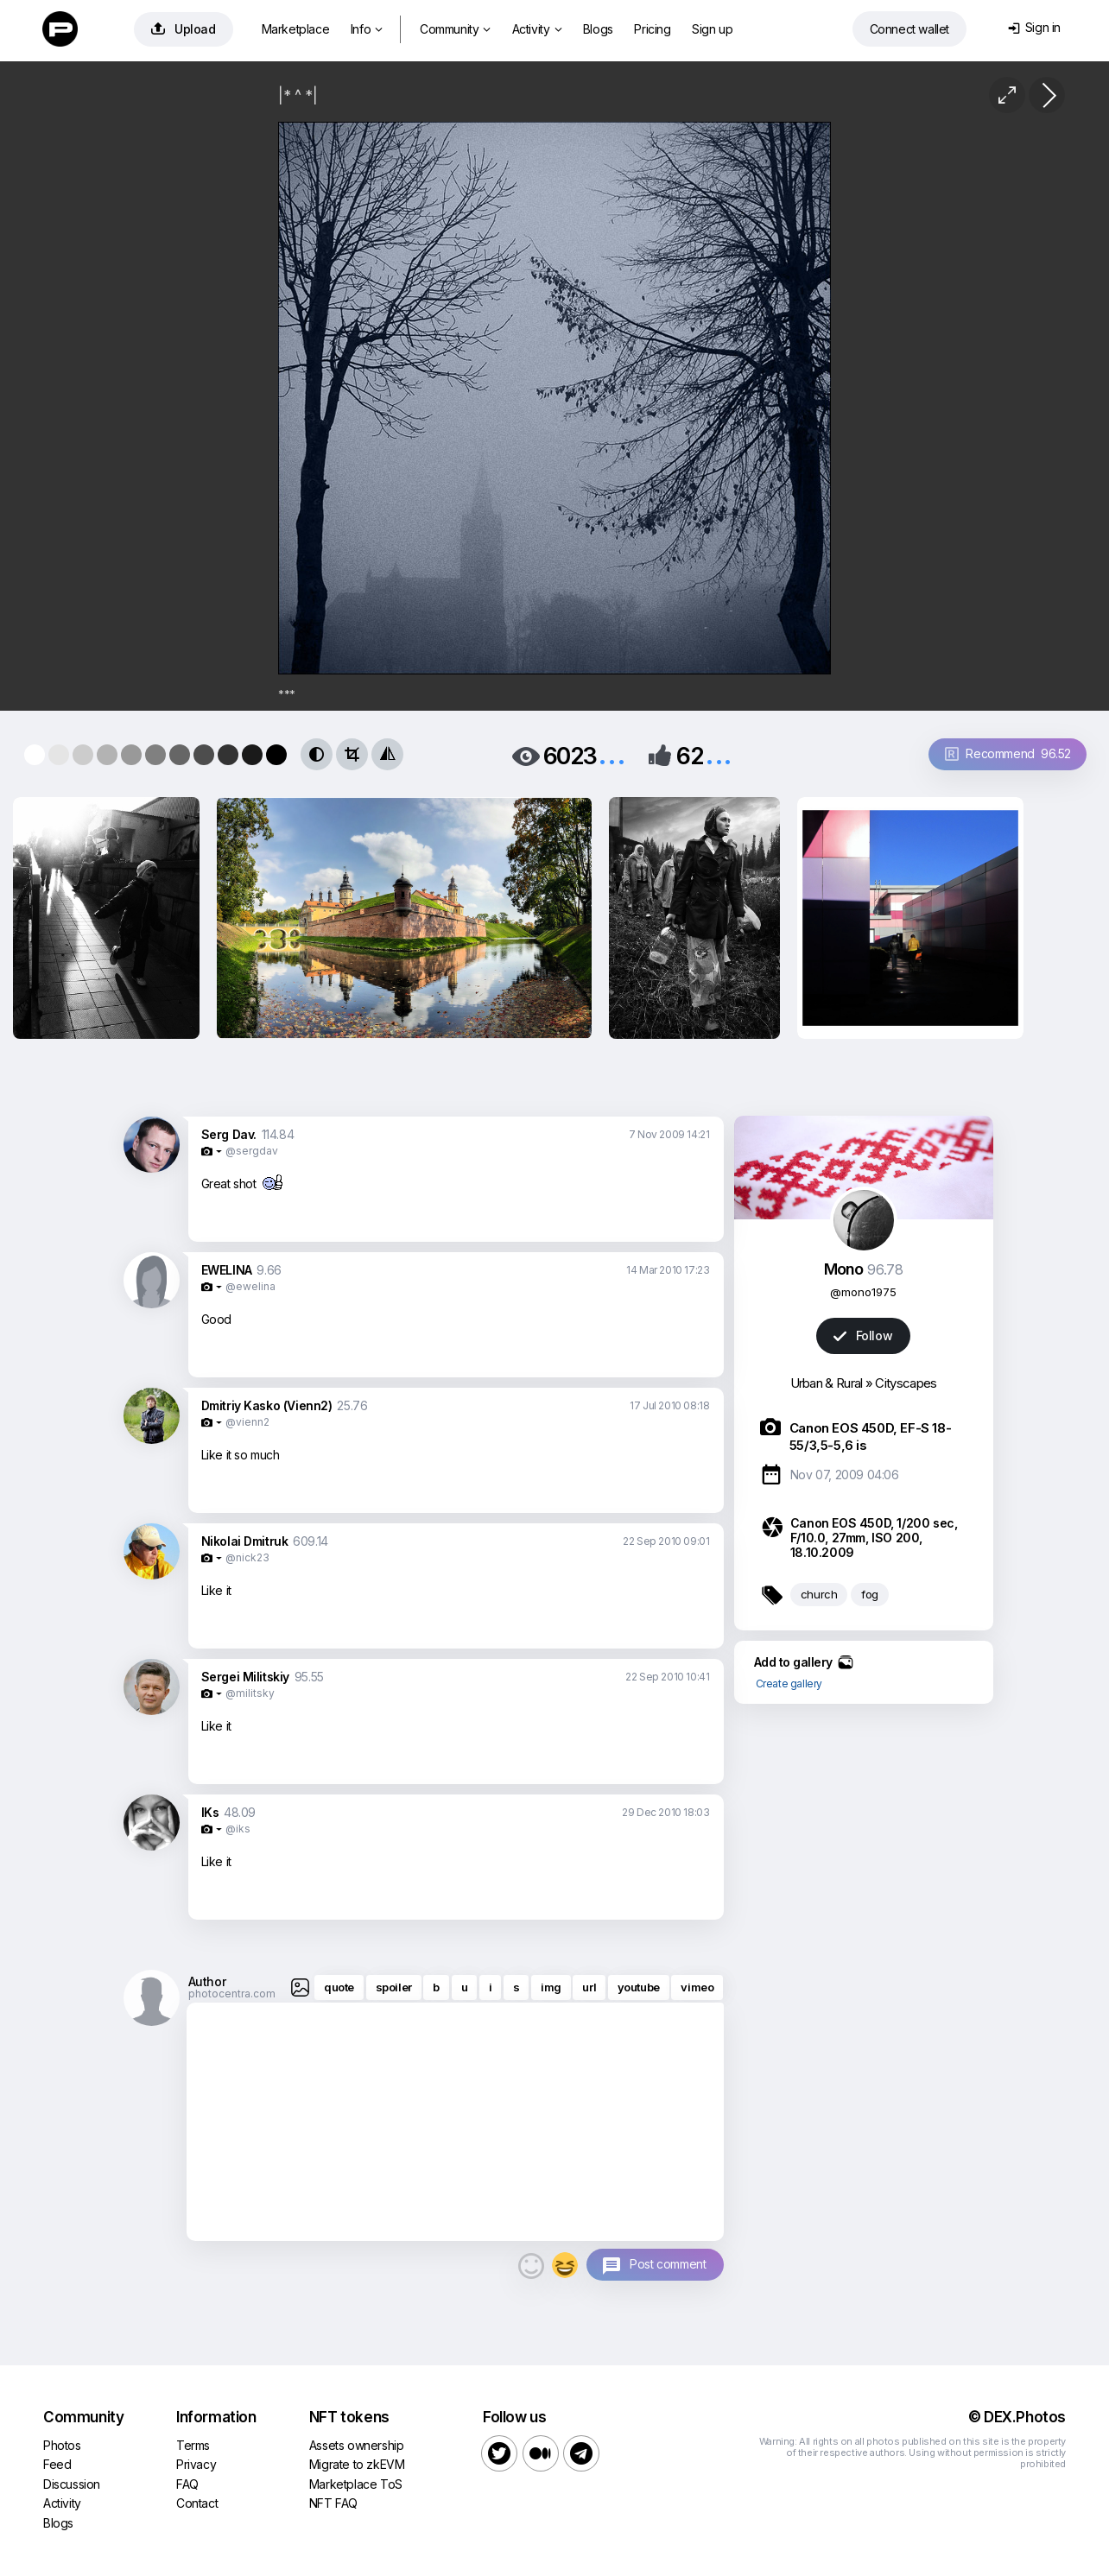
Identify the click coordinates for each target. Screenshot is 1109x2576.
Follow (862, 1335)
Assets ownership (356, 2445)
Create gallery (789, 1683)
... (611, 754)
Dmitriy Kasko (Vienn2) (267, 1405)
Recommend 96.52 (1008, 753)
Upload (183, 29)
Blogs (598, 29)
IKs (210, 1812)
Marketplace (296, 29)
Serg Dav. (229, 1134)
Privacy (196, 2464)
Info (367, 29)
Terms (193, 2445)
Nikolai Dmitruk (244, 1541)
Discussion (71, 2484)
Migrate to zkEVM (357, 2464)
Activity (536, 29)
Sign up (712, 29)
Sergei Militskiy (245, 1676)
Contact (197, 2503)
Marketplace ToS (355, 2484)
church (819, 1594)
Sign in (1034, 27)
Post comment (668, 2263)
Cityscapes (905, 1383)
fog (869, 1594)
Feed (57, 2464)
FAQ (187, 2484)
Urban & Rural (826, 1383)
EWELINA (226, 1270)
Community (455, 29)
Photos (62, 2445)
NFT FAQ (333, 2503)
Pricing (652, 29)
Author (207, 1981)
